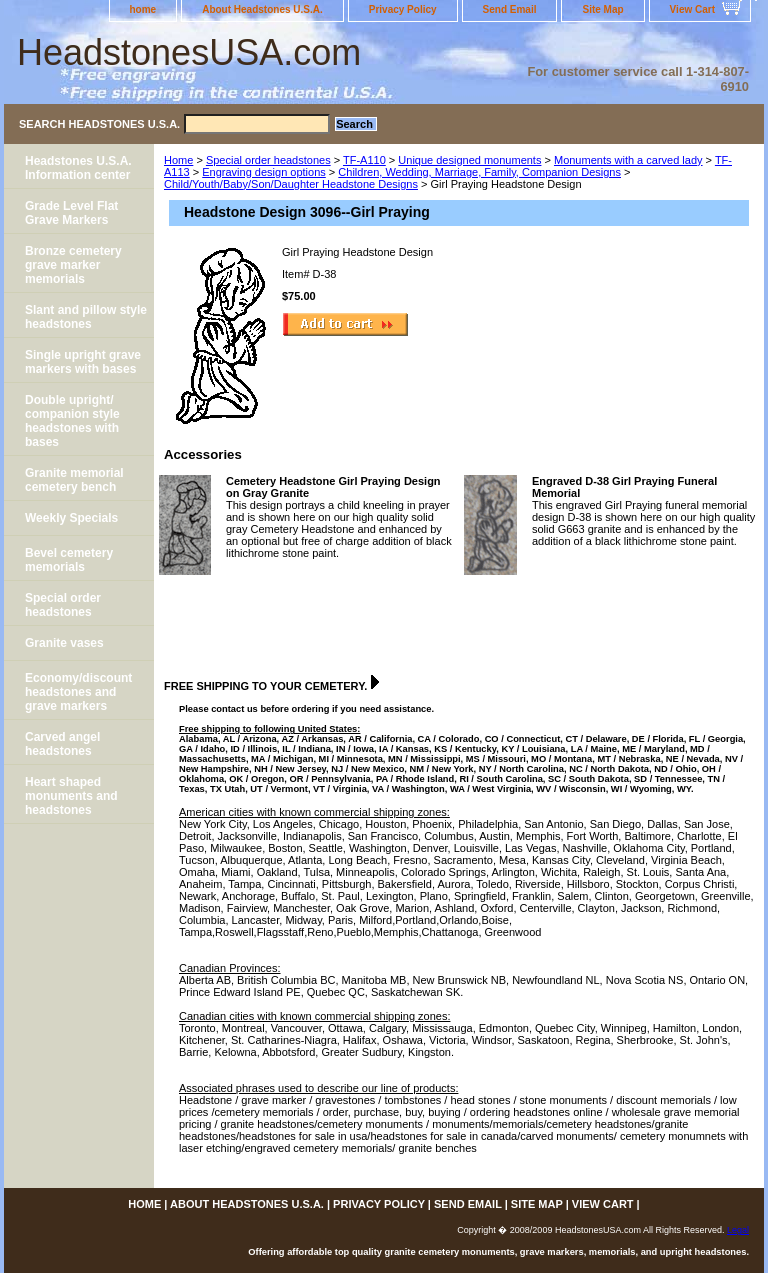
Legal (738, 1230)
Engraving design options (264, 172)
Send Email (510, 9)
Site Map (602, 9)
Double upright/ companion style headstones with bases (72, 421)
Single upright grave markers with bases (83, 362)
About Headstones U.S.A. (262, 9)
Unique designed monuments (469, 160)
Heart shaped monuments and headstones (71, 796)
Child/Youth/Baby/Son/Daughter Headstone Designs (291, 184)
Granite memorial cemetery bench (74, 480)
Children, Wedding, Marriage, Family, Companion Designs (479, 172)
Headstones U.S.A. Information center (78, 168)
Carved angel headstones (62, 744)
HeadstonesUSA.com (189, 52)
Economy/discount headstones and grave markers (78, 692)
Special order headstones (268, 160)
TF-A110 (364, 160)
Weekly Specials (71, 518)
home (143, 9)
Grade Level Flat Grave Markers (71, 213)
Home (178, 160)
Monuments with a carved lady (628, 160)
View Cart (692, 9)
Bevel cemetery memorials (69, 560)
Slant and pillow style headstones (86, 317)
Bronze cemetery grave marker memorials (73, 265)
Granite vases (64, 643)
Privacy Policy (403, 9)
